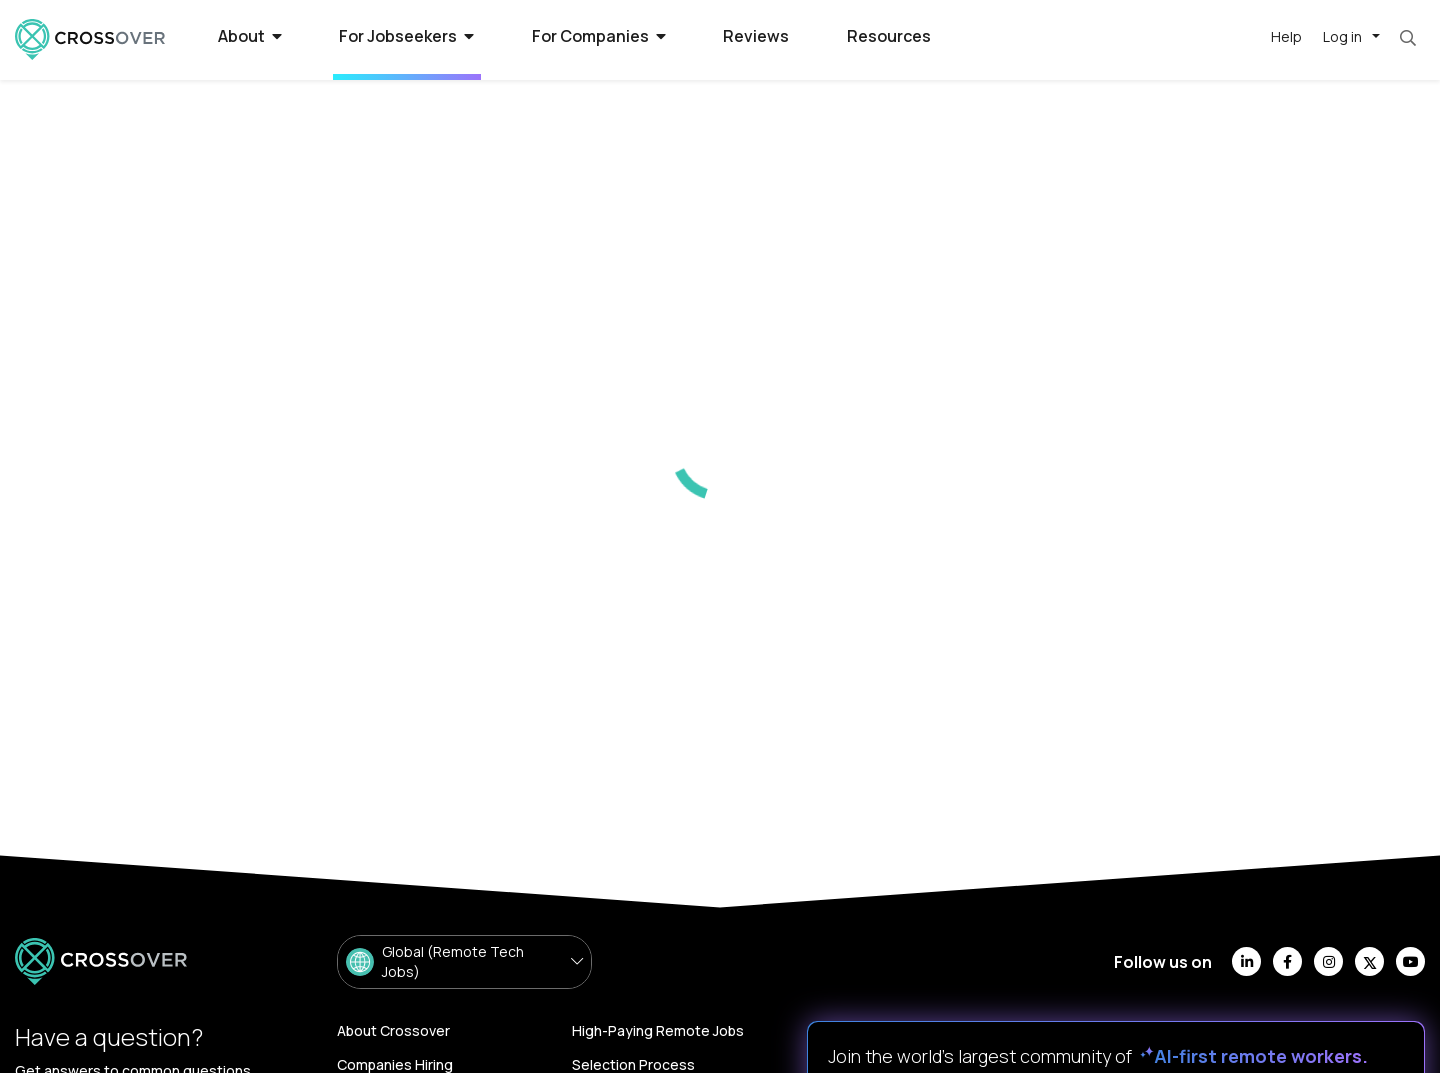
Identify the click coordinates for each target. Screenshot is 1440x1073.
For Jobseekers (406, 36)
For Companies (599, 36)
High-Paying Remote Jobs (658, 1030)
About (250, 36)
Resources (889, 36)
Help (1286, 36)
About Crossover (393, 1030)
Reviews (756, 36)
